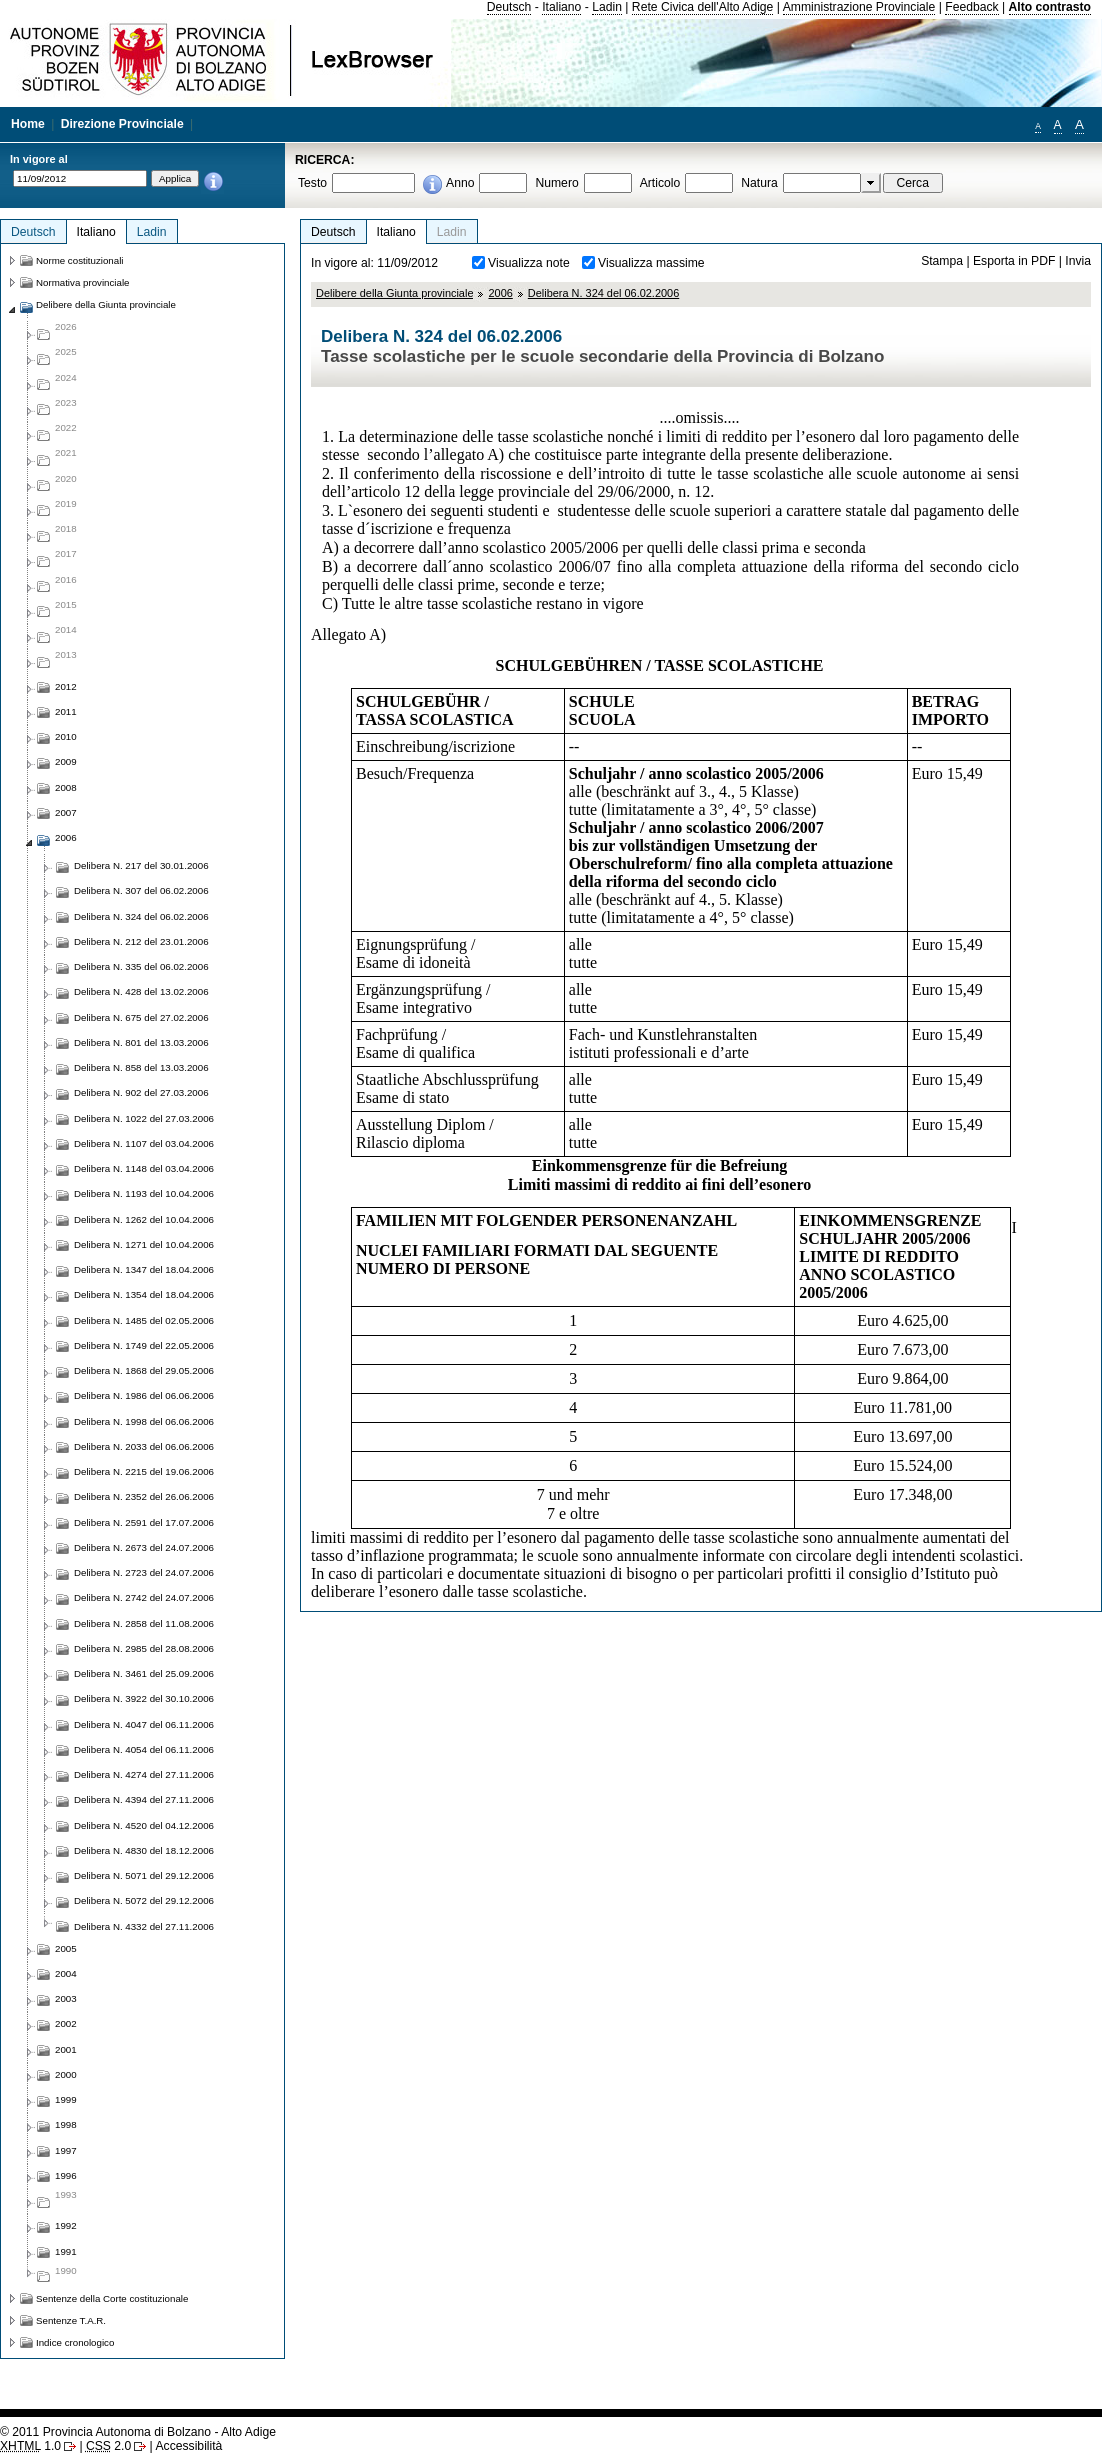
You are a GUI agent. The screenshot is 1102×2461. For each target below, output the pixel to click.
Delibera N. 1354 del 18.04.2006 (144, 1294)
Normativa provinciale (82, 282)
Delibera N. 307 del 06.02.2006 (141, 890)
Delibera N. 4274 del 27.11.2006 (144, 1774)
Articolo (660, 183)
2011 (66, 711)
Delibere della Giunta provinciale (394, 293)
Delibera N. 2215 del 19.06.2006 (144, 1471)
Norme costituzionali (80, 260)
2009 (66, 761)
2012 (66, 686)
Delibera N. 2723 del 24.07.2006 (144, 1572)
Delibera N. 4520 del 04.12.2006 (144, 1825)
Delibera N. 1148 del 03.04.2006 (144, 1168)
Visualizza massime (651, 263)
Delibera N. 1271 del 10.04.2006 (144, 1244)
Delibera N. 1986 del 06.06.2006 (144, 1395)
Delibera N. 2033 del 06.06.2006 (144, 1446)
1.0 (30, 2446)
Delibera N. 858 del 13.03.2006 (141, 1067)
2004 (66, 1973)
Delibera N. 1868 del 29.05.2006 (144, 1370)
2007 (66, 812)
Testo (312, 183)
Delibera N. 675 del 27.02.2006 (141, 1017)
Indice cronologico (75, 2342)
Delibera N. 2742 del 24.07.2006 (144, 1597)
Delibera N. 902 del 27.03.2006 (141, 1092)
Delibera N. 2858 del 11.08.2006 (144, 1623)
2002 (66, 2023)
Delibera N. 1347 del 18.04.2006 (144, 1269)
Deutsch (509, 7)
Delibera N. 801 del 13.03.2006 (141, 1042)
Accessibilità (188, 2446)
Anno (460, 183)
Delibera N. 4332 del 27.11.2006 (144, 1926)
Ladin (607, 7)
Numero (556, 183)
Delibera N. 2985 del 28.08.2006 (144, 1648)
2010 (66, 736)
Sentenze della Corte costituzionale (112, 2298)
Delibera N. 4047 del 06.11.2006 (144, 1724)
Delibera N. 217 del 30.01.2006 (141, 865)
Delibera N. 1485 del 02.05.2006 (144, 1320)
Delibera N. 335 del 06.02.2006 (141, 966)
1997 (66, 2150)
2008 (66, 787)
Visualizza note (529, 263)
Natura (759, 183)
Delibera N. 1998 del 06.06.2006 (144, 1421)
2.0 (108, 2446)
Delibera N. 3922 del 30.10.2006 (144, 1698)
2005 (66, 1948)
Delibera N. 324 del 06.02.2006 (603, 293)
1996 (66, 2175)
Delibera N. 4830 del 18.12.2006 (144, 1850)
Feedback (971, 7)
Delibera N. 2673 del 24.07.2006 (144, 1547)
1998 (66, 2124)
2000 (66, 2074)
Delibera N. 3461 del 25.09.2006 (144, 1673)
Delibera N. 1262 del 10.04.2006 (144, 1219)
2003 (66, 1998)
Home (28, 124)
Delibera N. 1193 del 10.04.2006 (144, 1193)
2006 (500, 293)
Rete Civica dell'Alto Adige (703, 7)
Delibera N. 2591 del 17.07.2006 (144, 1522)
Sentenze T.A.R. (71, 2320)
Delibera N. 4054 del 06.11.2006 (144, 1749)
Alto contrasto (1050, 7)
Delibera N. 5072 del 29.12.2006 (144, 1900)
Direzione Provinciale (122, 124)
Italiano (561, 7)
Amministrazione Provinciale (859, 7)
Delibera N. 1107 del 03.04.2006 (144, 1143)
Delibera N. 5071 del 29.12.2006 (144, 1875)
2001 (66, 2049)
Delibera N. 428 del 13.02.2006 (141, 991)
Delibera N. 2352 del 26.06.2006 (144, 1496)
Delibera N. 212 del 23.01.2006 (141, 941)
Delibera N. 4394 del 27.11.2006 (144, 1799)
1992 (66, 2225)
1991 (66, 2251)
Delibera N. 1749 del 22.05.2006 (144, 1345)
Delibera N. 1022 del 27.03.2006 (144, 1118)
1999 (66, 2099)
